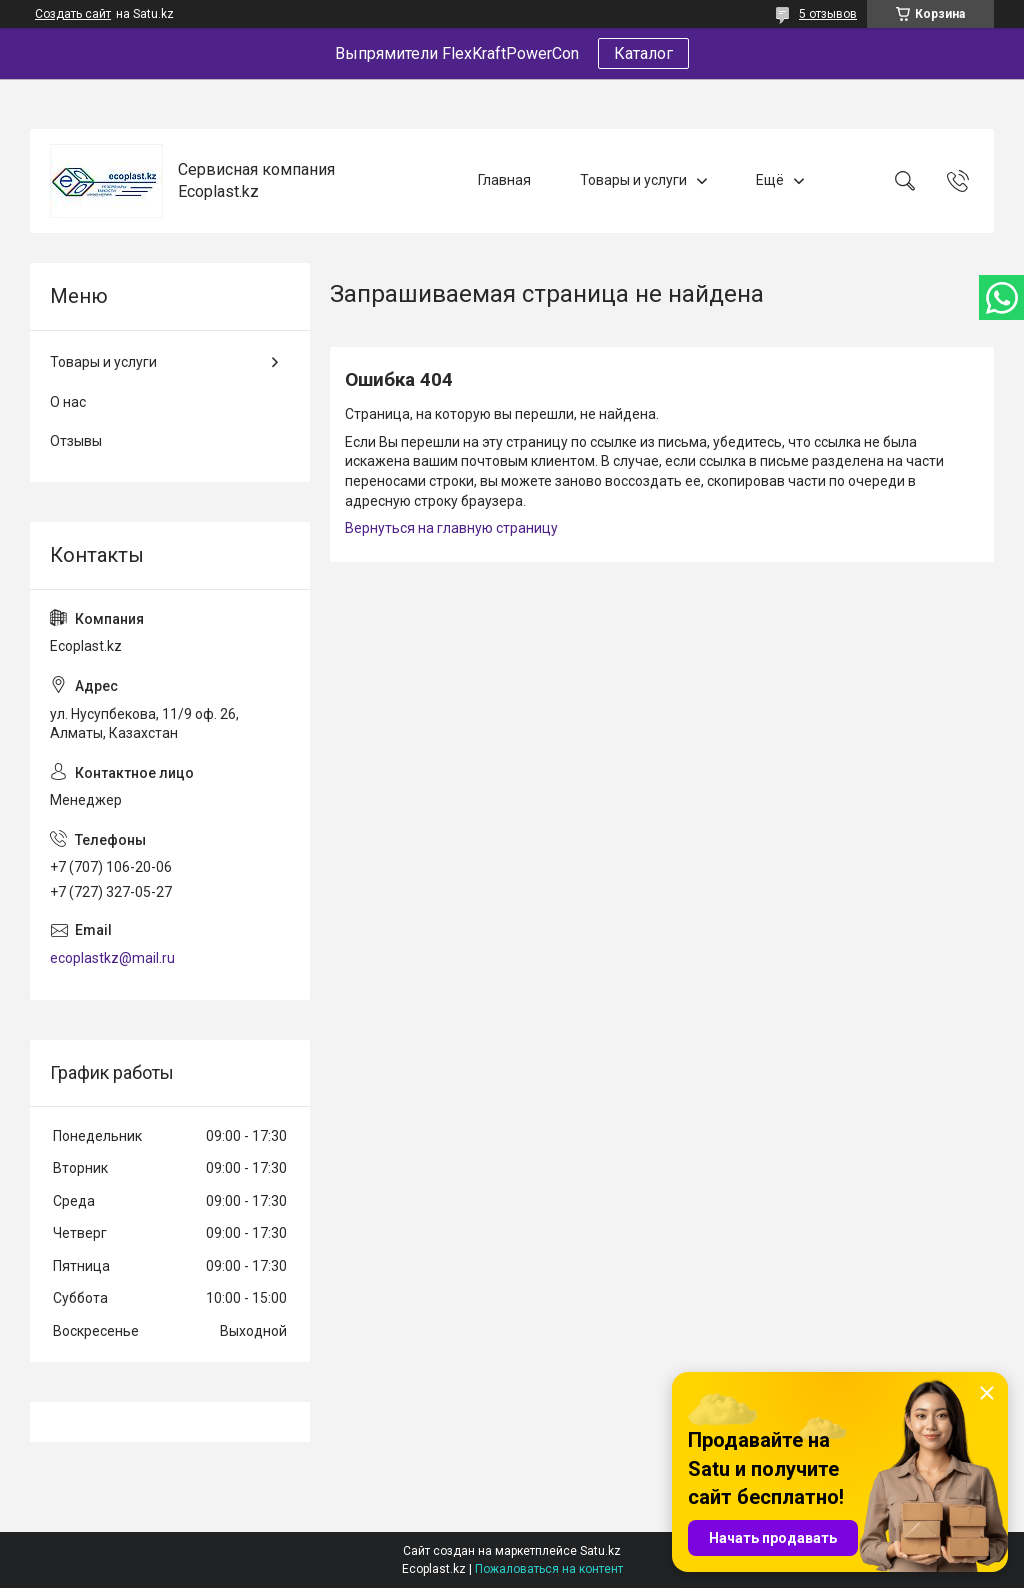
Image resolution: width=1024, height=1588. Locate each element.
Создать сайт (73, 14)
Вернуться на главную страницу (451, 528)
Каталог (643, 53)
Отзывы (76, 441)
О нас (68, 402)
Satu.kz (600, 1551)
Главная (504, 180)
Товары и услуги (633, 180)
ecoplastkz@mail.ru (112, 958)
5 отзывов (828, 14)
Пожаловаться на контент (549, 1569)
